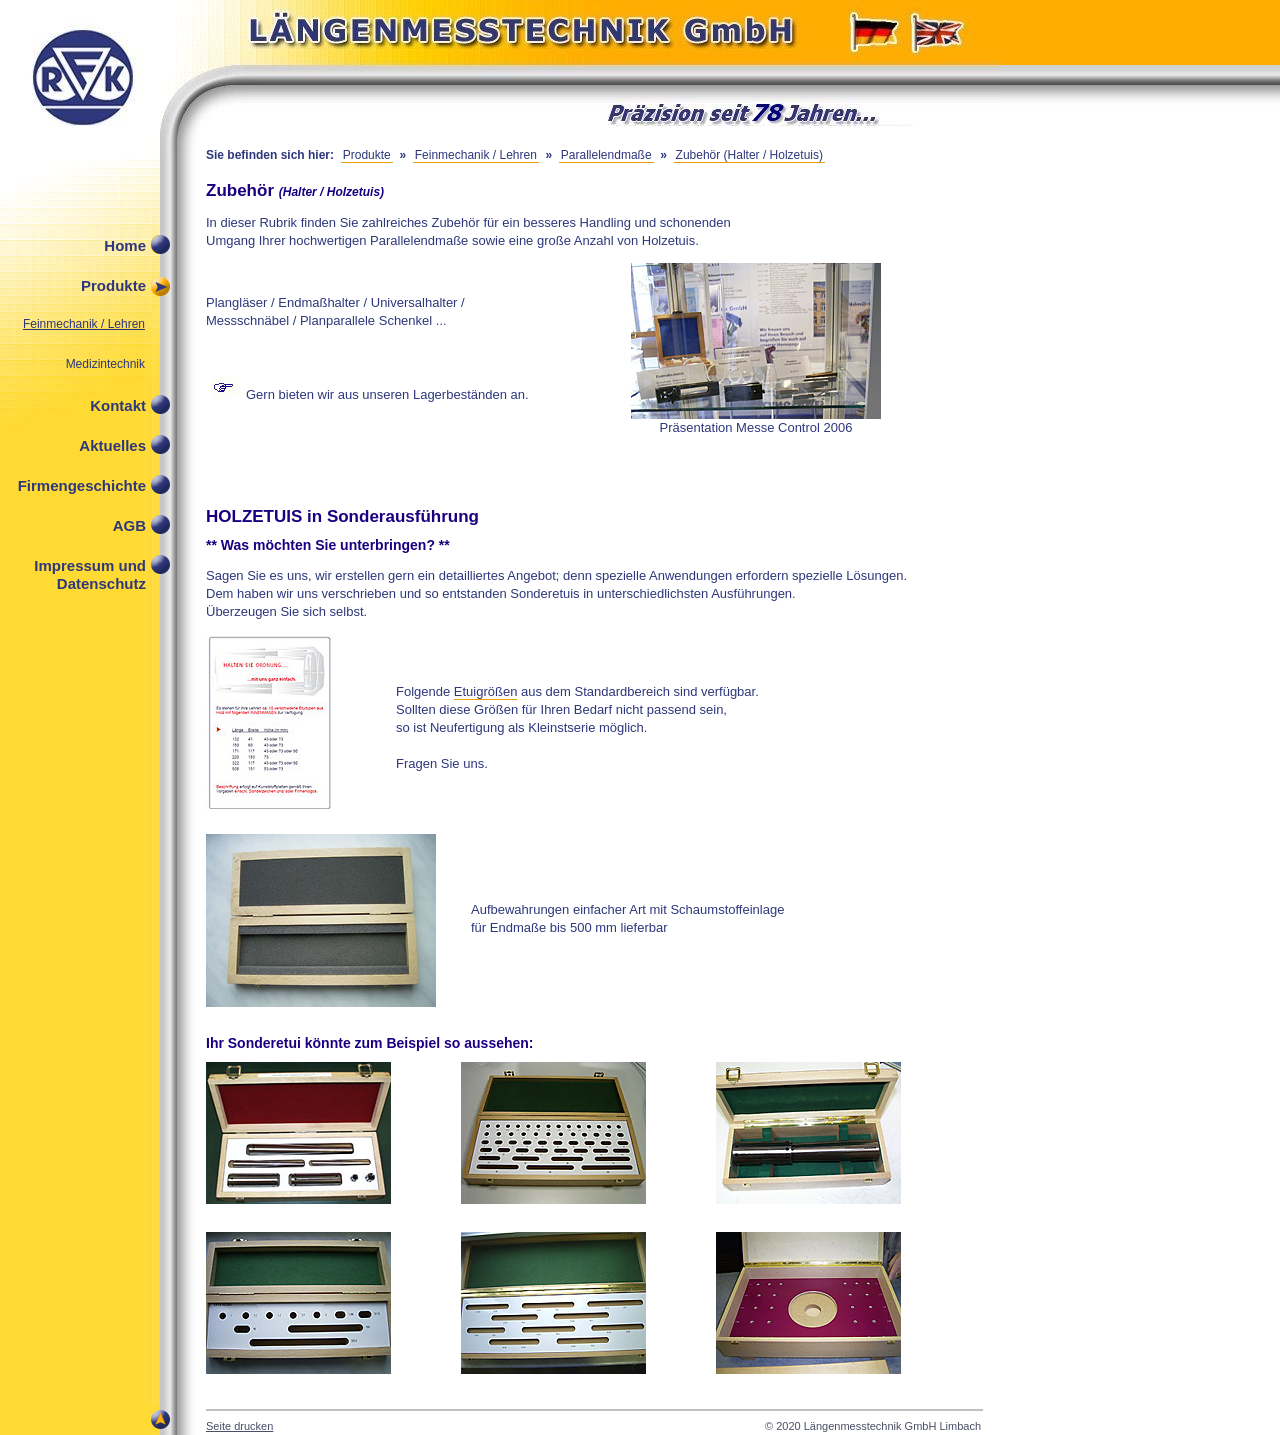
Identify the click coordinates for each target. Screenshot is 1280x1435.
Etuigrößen (486, 691)
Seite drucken (239, 1426)
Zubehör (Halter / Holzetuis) (749, 155)
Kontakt (118, 405)
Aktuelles (112, 445)
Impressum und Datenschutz (90, 570)
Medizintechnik (105, 364)
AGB (129, 525)
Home (125, 245)
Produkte (113, 285)
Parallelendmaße (606, 155)
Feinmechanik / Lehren (84, 324)
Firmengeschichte (82, 485)
